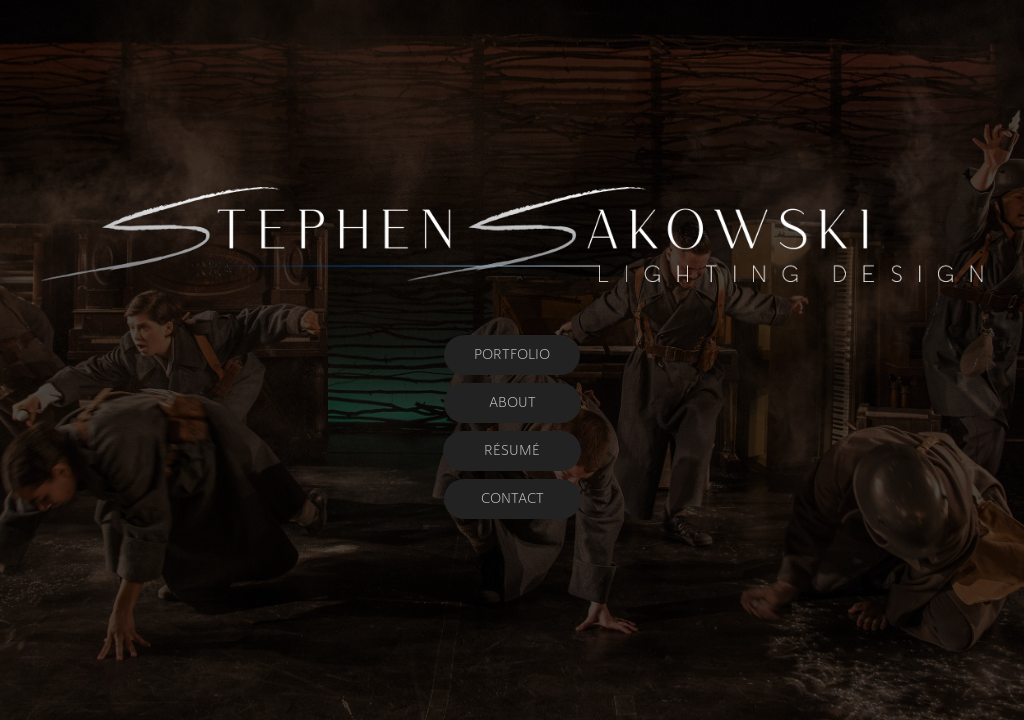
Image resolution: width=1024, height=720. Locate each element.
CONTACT (512, 498)
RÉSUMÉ (512, 450)
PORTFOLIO (512, 354)
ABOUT (512, 402)
